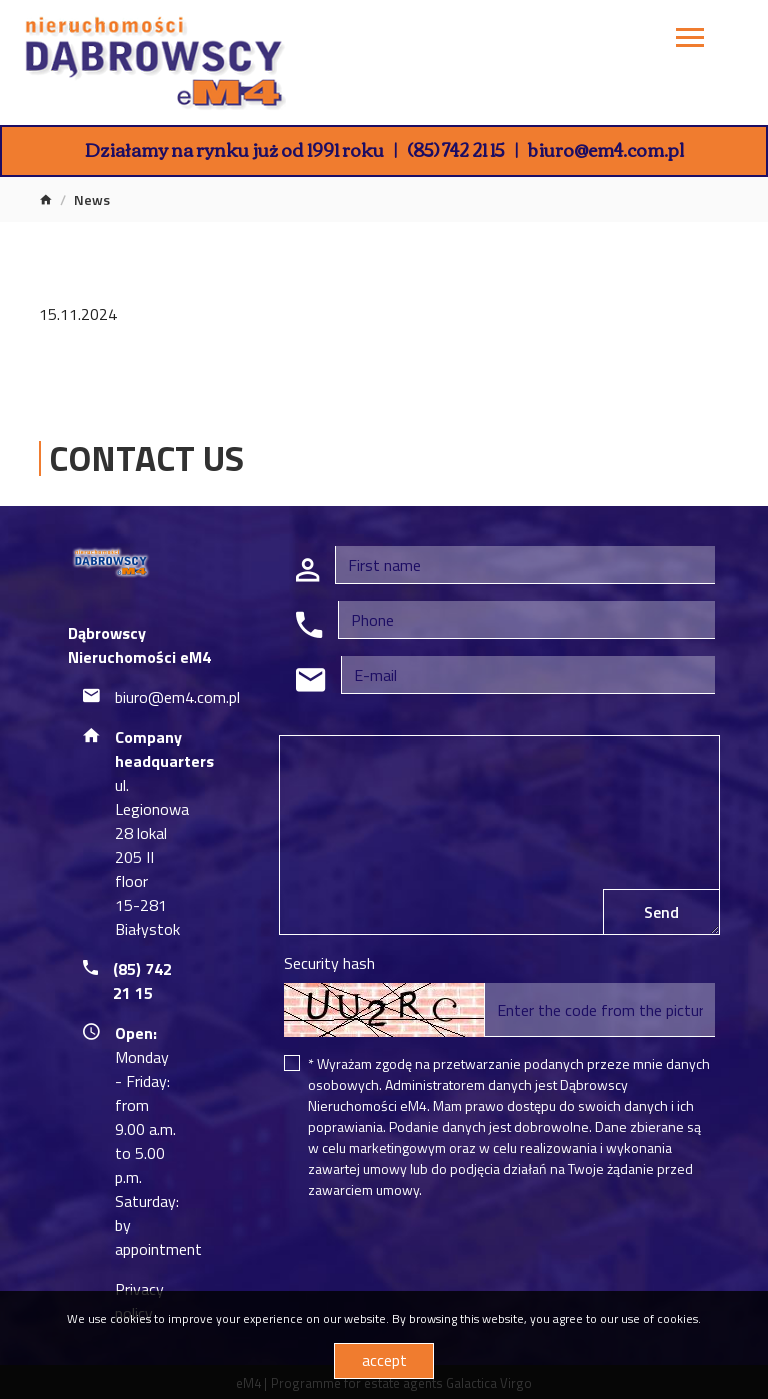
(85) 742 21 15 (456, 149)
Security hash (329, 963)
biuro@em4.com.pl (606, 149)
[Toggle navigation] (690, 40)
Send (661, 912)
